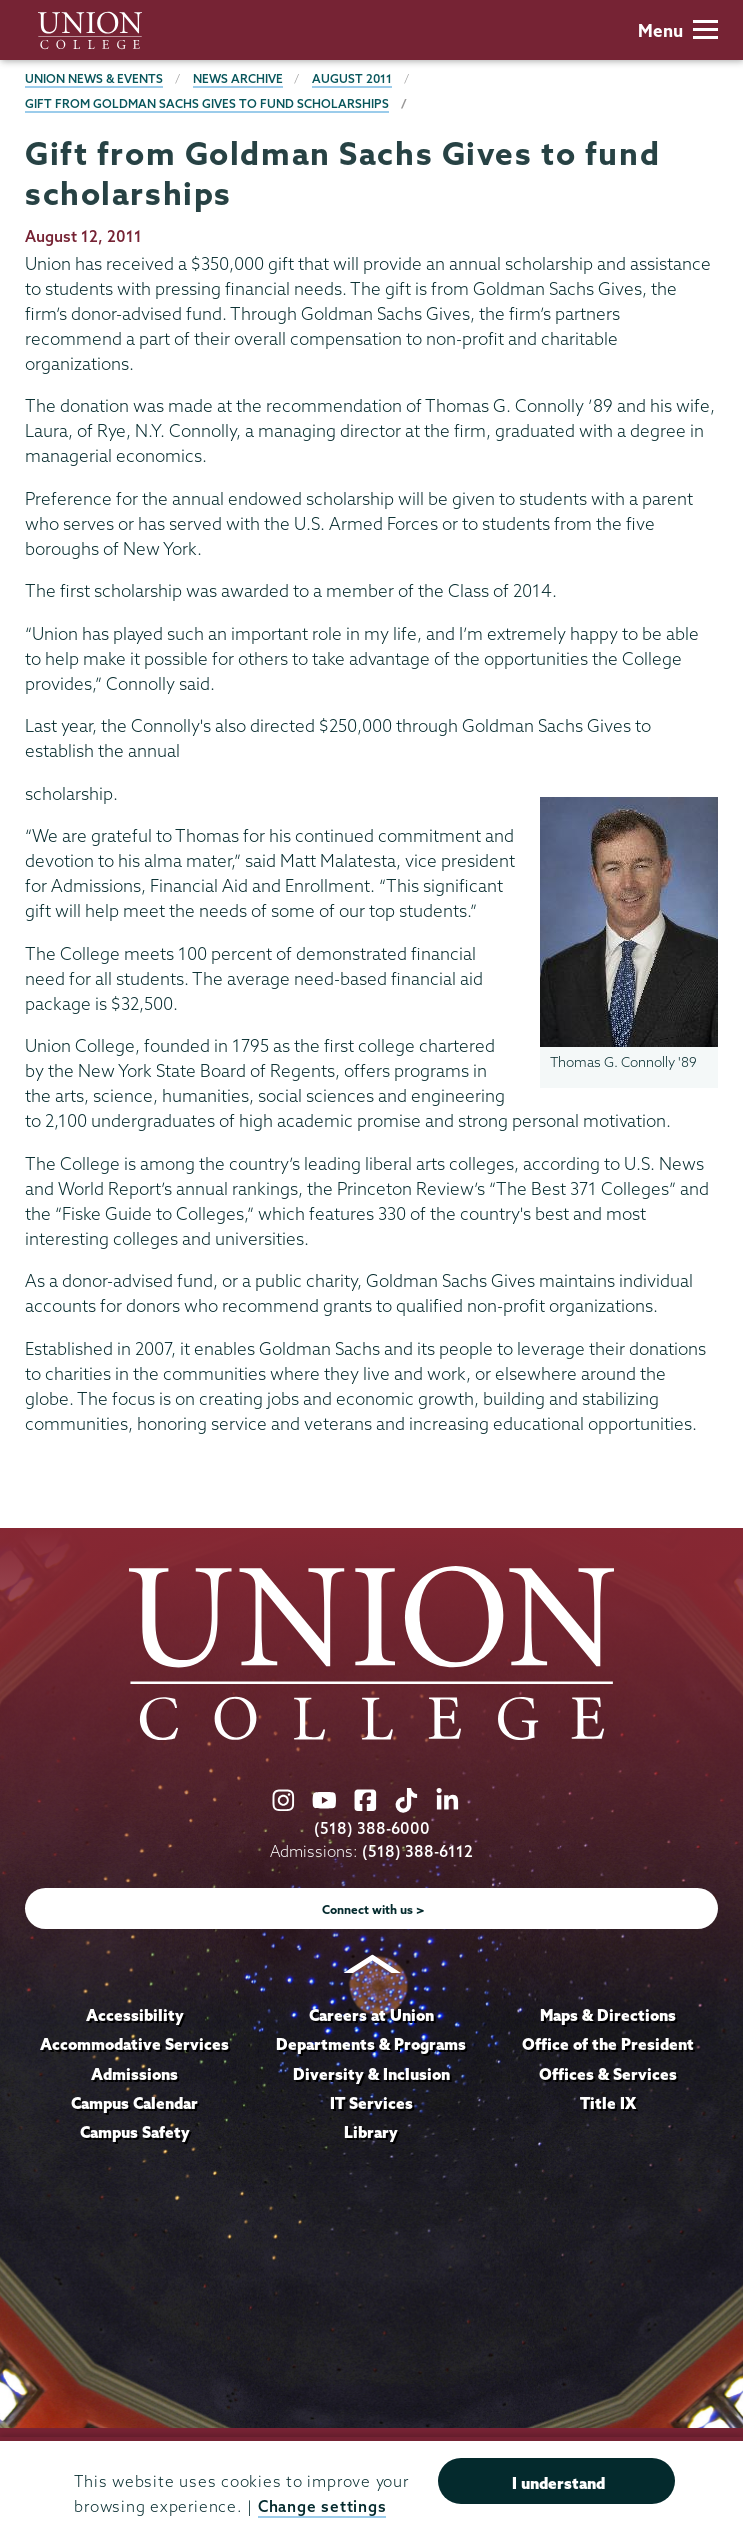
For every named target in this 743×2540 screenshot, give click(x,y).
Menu (678, 30)
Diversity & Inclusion (371, 2074)
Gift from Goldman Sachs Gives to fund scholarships (207, 103)
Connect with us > (373, 1909)
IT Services (371, 2103)
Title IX (608, 2103)
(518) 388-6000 (372, 1828)
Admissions (134, 2074)
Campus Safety (135, 2132)
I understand (558, 2483)
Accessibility (135, 2015)
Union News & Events (94, 78)
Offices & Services (608, 2074)
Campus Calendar (134, 2103)
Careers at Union (371, 2015)
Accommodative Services (134, 2044)
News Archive (238, 78)
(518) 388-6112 (417, 1851)
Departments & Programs (371, 2044)
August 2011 (352, 78)
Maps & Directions (608, 2015)
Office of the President (608, 2044)
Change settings (322, 2506)
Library (371, 2132)
